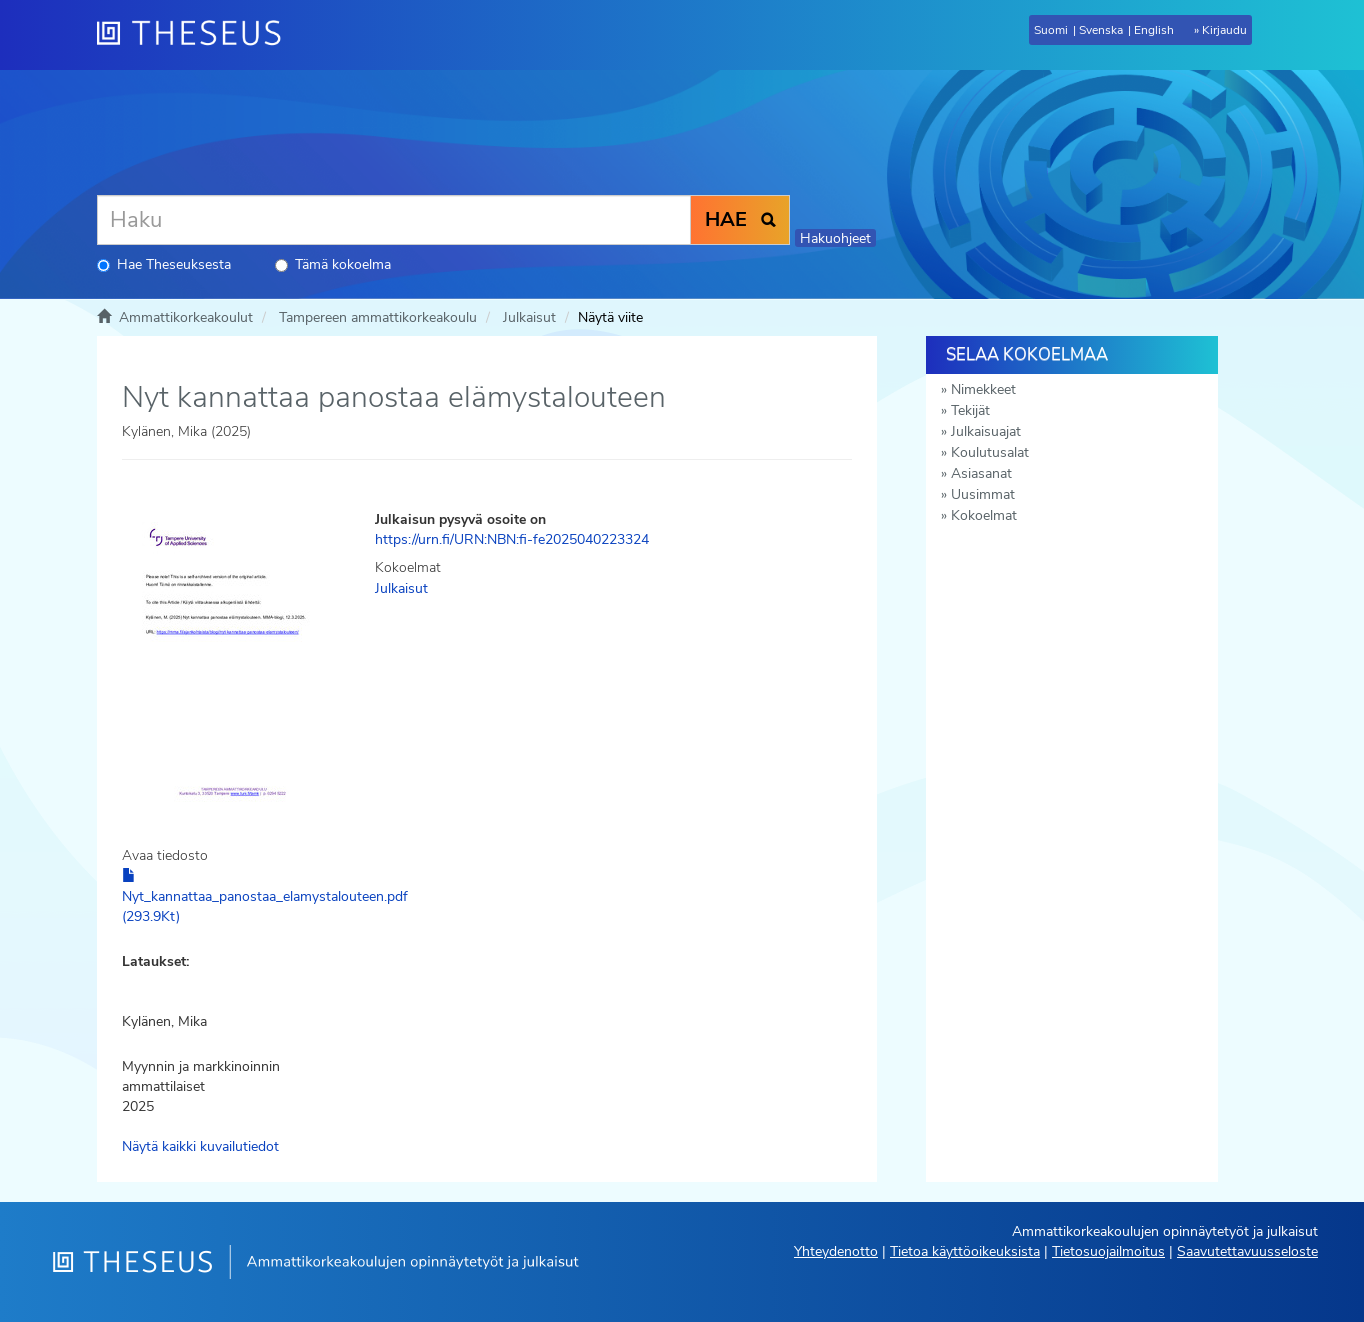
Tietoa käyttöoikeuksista (965, 1251)
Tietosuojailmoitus (1108, 1251)
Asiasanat (981, 473)
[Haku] (394, 220)
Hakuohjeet (835, 238)
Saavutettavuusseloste (1247, 1251)
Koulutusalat (990, 452)
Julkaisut (529, 317)
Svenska (1101, 30)
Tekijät (970, 410)
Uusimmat (983, 494)
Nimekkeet (983, 389)
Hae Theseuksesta (164, 264)
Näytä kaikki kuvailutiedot (200, 1146)
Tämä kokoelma (333, 264)
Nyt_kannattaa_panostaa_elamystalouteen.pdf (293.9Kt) (265, 897)
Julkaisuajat (986, 431)
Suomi (1051, 30)
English (1154, 30)
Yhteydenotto (836, 1251)
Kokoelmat (984, 515)
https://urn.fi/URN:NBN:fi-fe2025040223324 (512, 539)
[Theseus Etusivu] (197, 35)
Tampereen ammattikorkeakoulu (378, 317)
